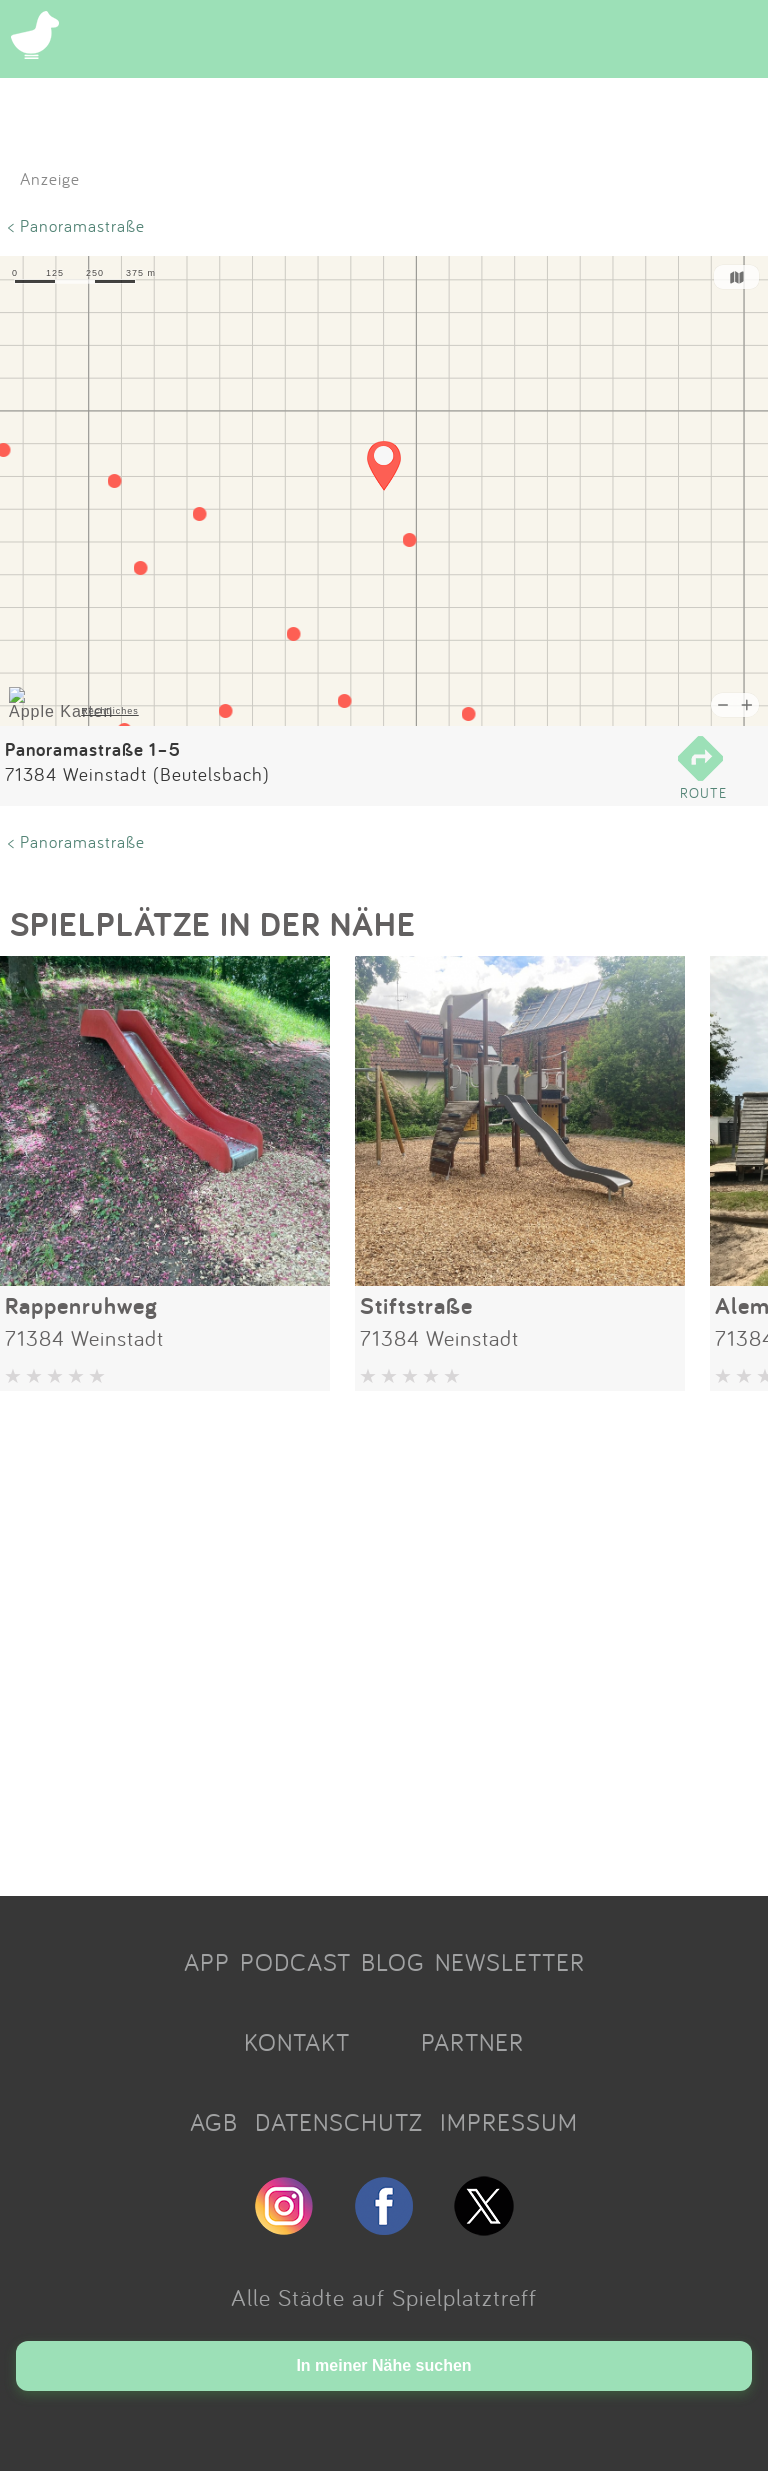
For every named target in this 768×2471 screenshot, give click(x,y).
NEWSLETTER (510, 1962)
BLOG (393, 1962)
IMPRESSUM (509, 2122)
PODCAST (295, 1962)
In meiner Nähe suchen (383, 2365)
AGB (214, 2122)
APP (207, 1962)
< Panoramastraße (76, 225)
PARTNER (472, 2042)
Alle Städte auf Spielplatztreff (384, 2297)
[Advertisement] (384, 1636)
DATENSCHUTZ (339, 2122)
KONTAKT (297, 2042)
